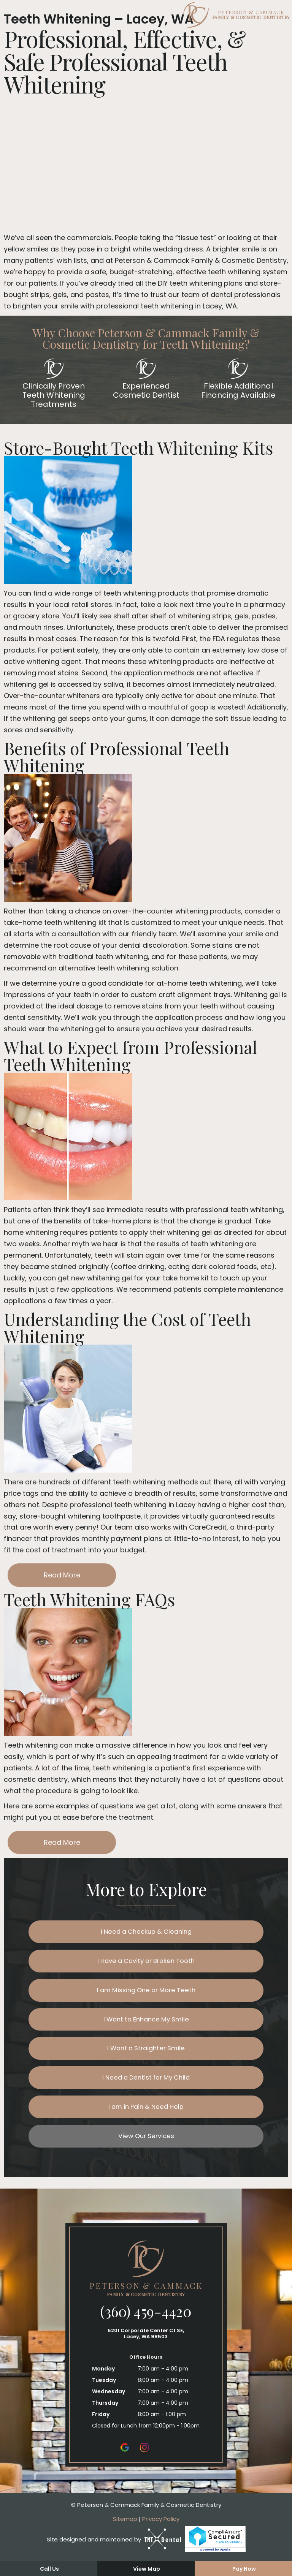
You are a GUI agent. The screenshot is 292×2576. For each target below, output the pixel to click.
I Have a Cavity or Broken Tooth (146, 1963)
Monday (103, 2383)
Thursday (105, 2417)
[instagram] (144, 2461)
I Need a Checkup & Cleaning (146, 1933)
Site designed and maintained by (114, 2554)
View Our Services (146, 2149)
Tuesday (104, 2394)
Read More (62, 1575)
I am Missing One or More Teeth (146, 1994)
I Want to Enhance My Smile (146, 2025)
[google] (125, 2461)
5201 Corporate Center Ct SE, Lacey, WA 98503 (146, 2348)
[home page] (146, 15)
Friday (101, 2428)
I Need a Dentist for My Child (146, 2087)
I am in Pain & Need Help (146, 2118)
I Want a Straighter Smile (146, 2056)
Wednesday (108, 2406)
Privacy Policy (160, 2533)
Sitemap (125, 2533)
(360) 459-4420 (146, 2325)
